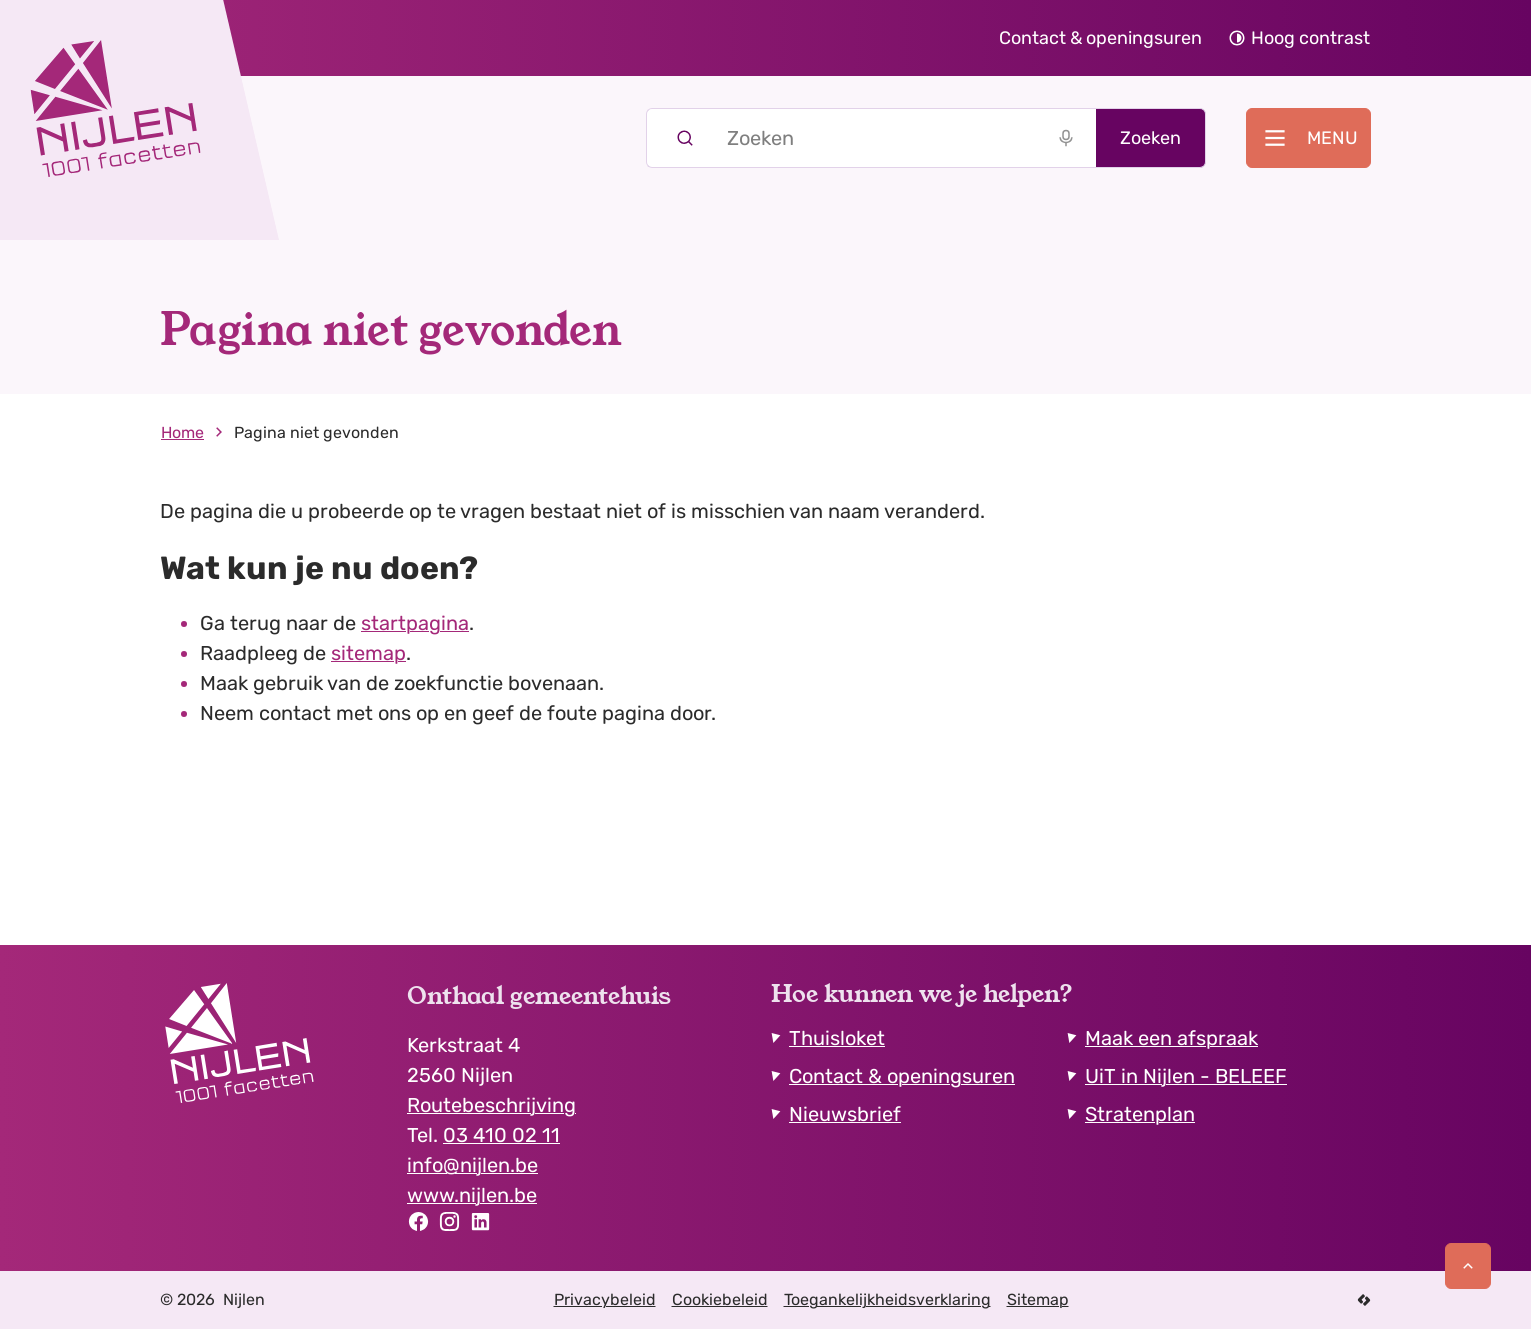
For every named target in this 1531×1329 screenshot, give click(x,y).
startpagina (415, 623)
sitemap (368, 653)
